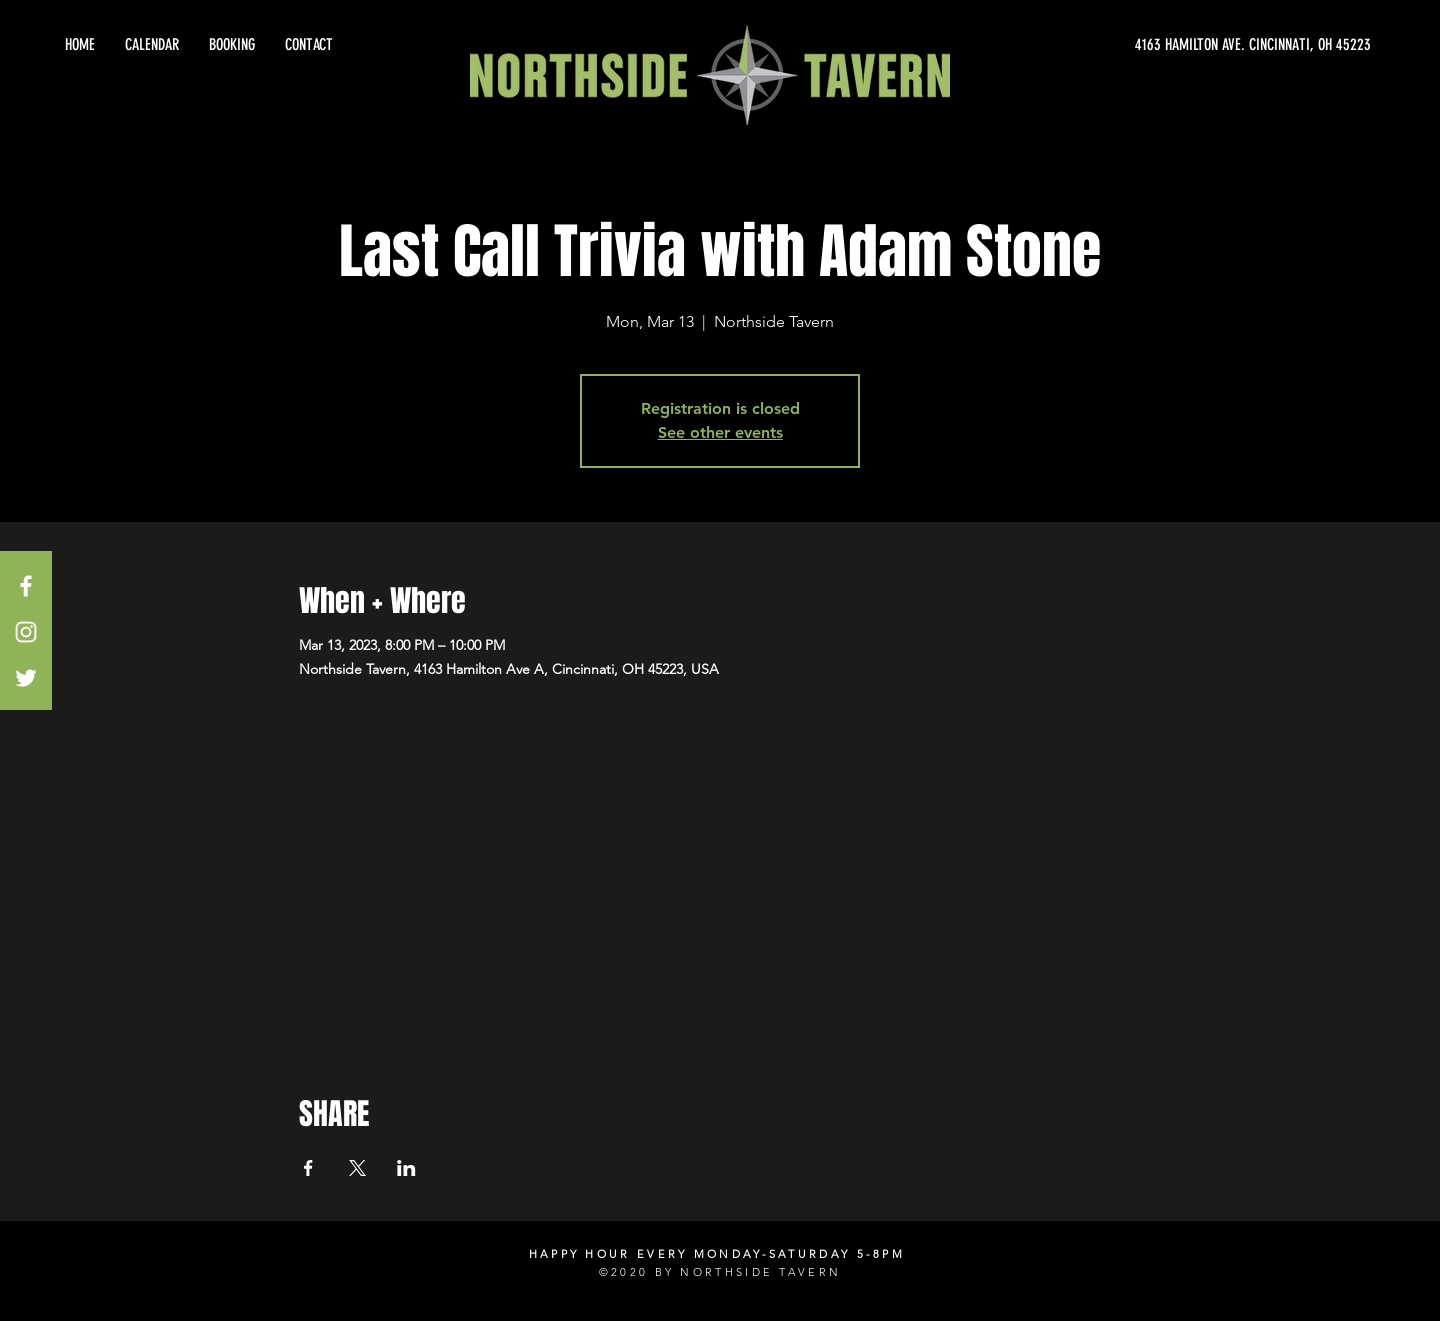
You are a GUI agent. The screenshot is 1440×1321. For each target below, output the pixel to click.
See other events (720, 432)
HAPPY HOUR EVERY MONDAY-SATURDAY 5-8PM (717, 1254)
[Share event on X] (357, 1168)
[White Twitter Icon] (26, 678)
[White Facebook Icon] (26, 586)
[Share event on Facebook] (308, 1168)
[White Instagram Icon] (26, 632)
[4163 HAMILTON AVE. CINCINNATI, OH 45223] (1190, 45)
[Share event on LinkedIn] (406, 1168)
